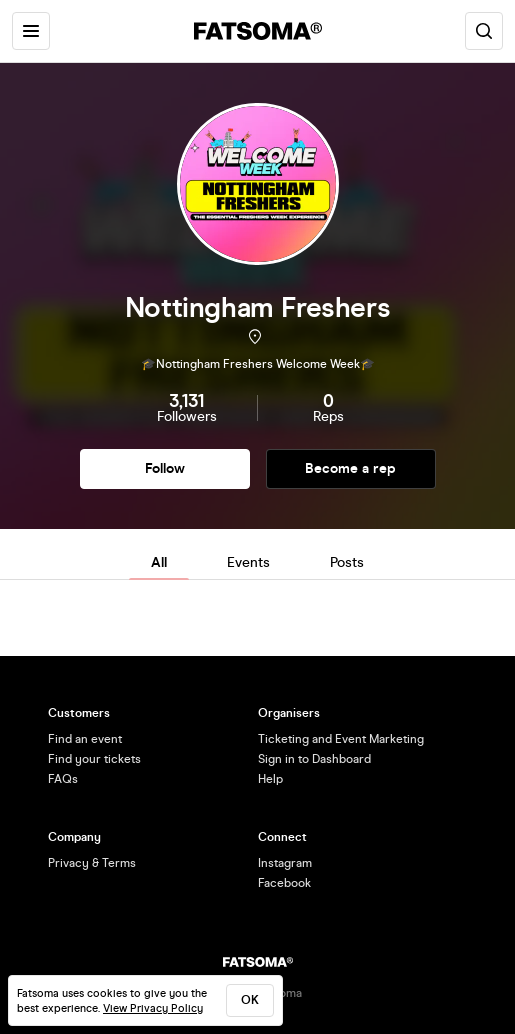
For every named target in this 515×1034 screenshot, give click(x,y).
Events (248, 562)
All (159, 562)
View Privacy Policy (153, 1008)
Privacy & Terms (92, 863)
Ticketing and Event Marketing (341, 739)
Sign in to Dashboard (314, 759)
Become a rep (350, 468)
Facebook (284, 883)
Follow (165, 468)
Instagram (285, 863)
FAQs (63, 779)
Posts (347, 562)
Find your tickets (94, 759)
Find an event (85, 739)
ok (250, 1000)
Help (270, 779)
